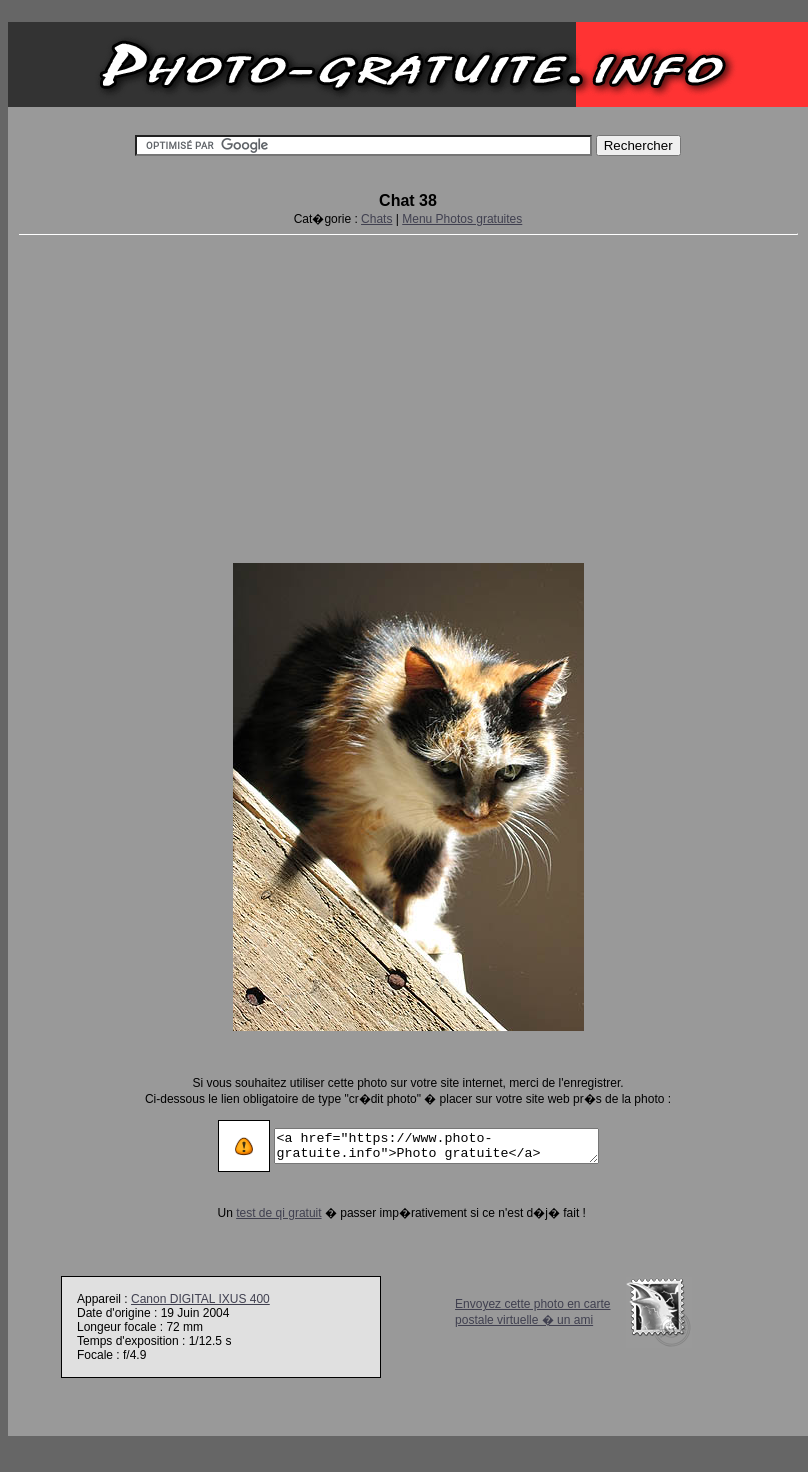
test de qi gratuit (259, 1213)
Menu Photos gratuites (462, 219)
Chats (376, 219)
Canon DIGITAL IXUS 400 (200, 1299)
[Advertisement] (408, 395)
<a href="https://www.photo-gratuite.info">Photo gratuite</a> (436, 1146)
